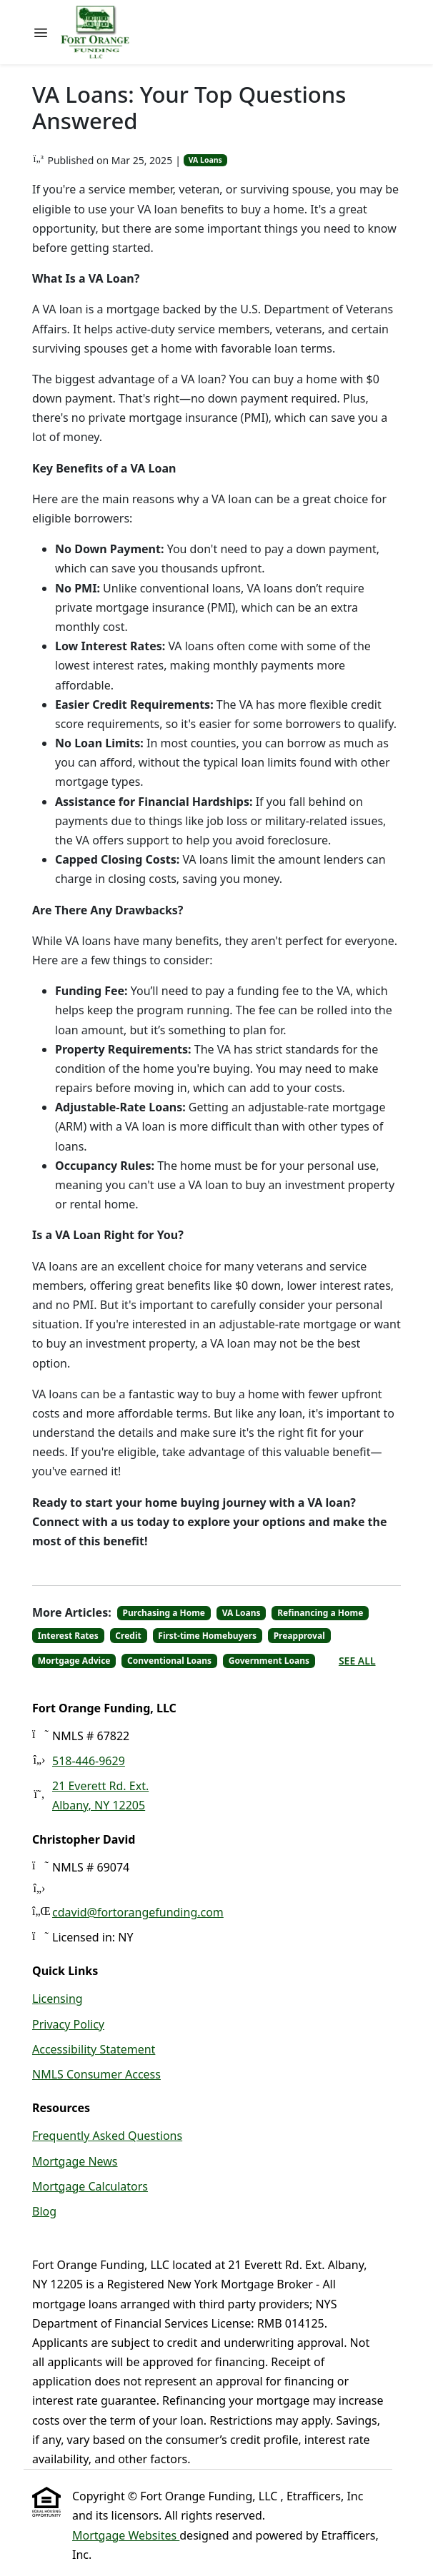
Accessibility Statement (93, 2049)
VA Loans (205, 160)
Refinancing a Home (320, 1613)
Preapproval (299, 1636)
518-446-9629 (88, 1761)
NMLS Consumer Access (96, 2074)
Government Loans (269, 1661)
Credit (128, 1636)
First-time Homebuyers (207, 1636)
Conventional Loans (169, 1661)
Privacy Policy (68, 2024)
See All (357, 1660)
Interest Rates (68, 1636)
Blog (44, 2211)
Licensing (57, 1998)
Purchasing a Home (164, 1613)
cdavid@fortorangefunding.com (138, 1912)
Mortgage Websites (125, 2535)
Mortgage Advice (74, 1661)
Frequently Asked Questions (107, 2135)
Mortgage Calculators (90, 2186)
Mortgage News (75, 2161)
